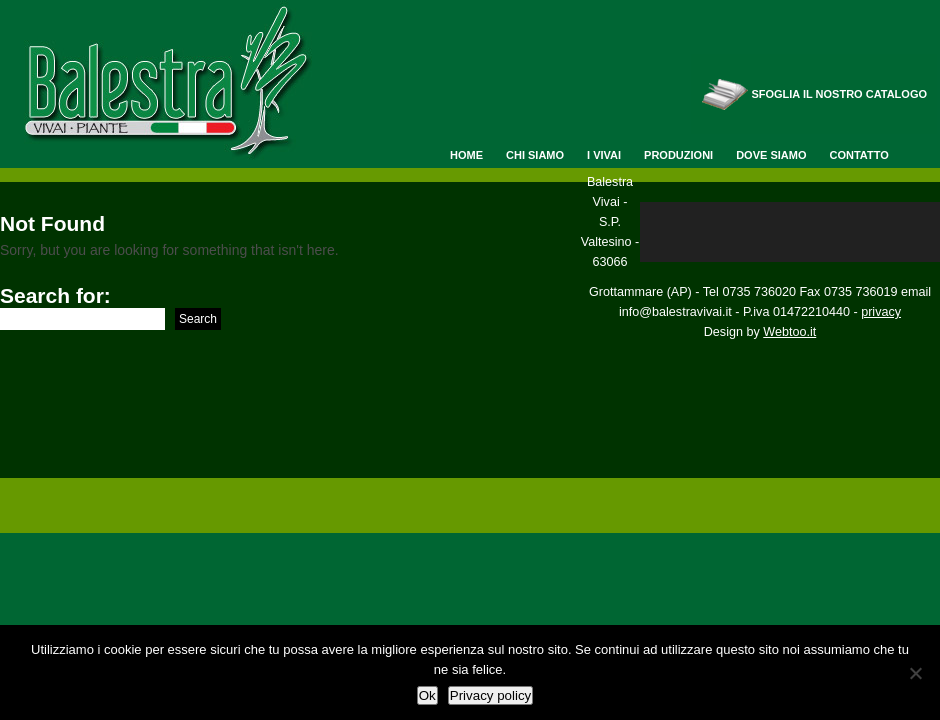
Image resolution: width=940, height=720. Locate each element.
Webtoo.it (789, 332)
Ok (427, 695)
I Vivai (604, 155)
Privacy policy (490, 695)
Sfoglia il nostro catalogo (839, 94)
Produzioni (678, 155)
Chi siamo (535, 155)
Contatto (858, 155)
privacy (881, 312)
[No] (915, 673)
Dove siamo (771, 155)
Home (466, 155)
